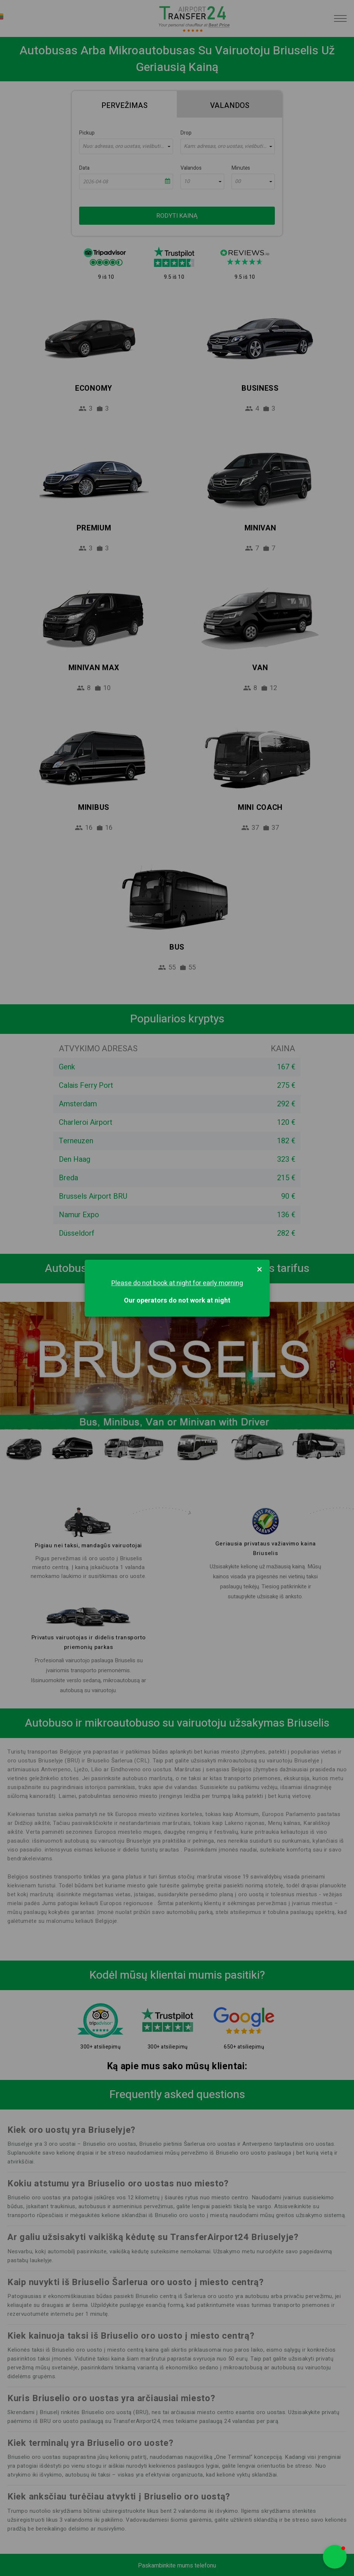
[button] (335, 2557)
